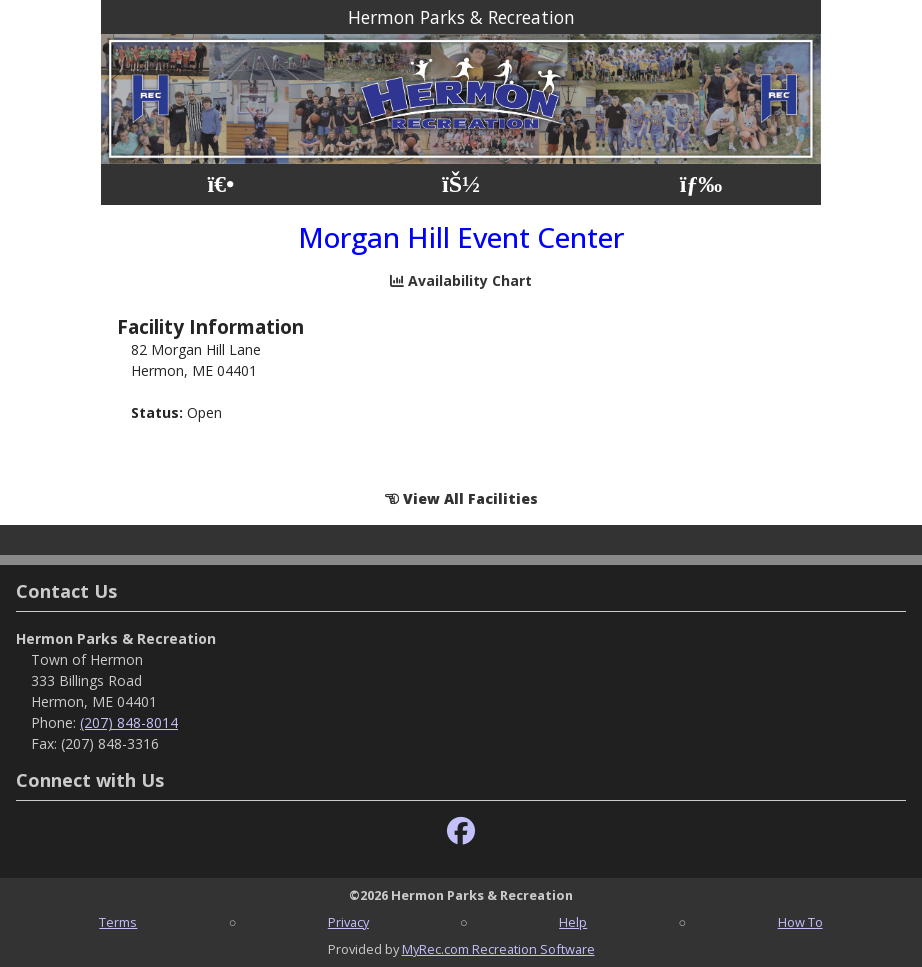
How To (800, 922)
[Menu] (701, 184)
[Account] (461, 184)
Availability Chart (461, 280)
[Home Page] (220, 184)
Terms (118, 922)
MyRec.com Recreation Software (498, 949)
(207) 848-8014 (129, 722)
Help (573, 922)
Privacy (348, 922)
